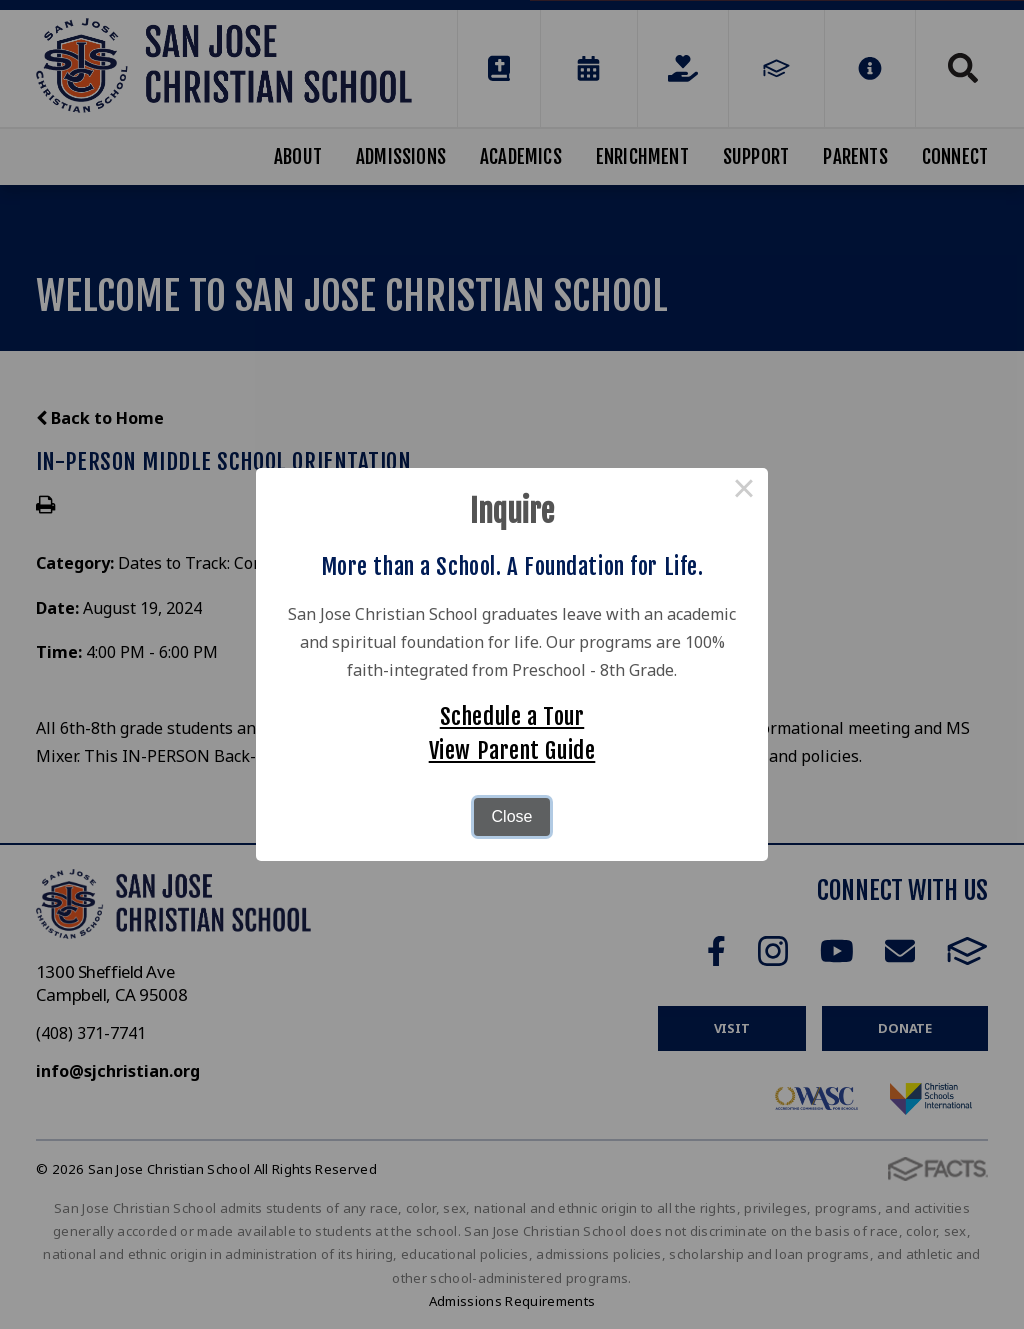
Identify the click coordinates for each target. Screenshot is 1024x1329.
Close (512, 816)
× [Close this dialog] (744, 492)
